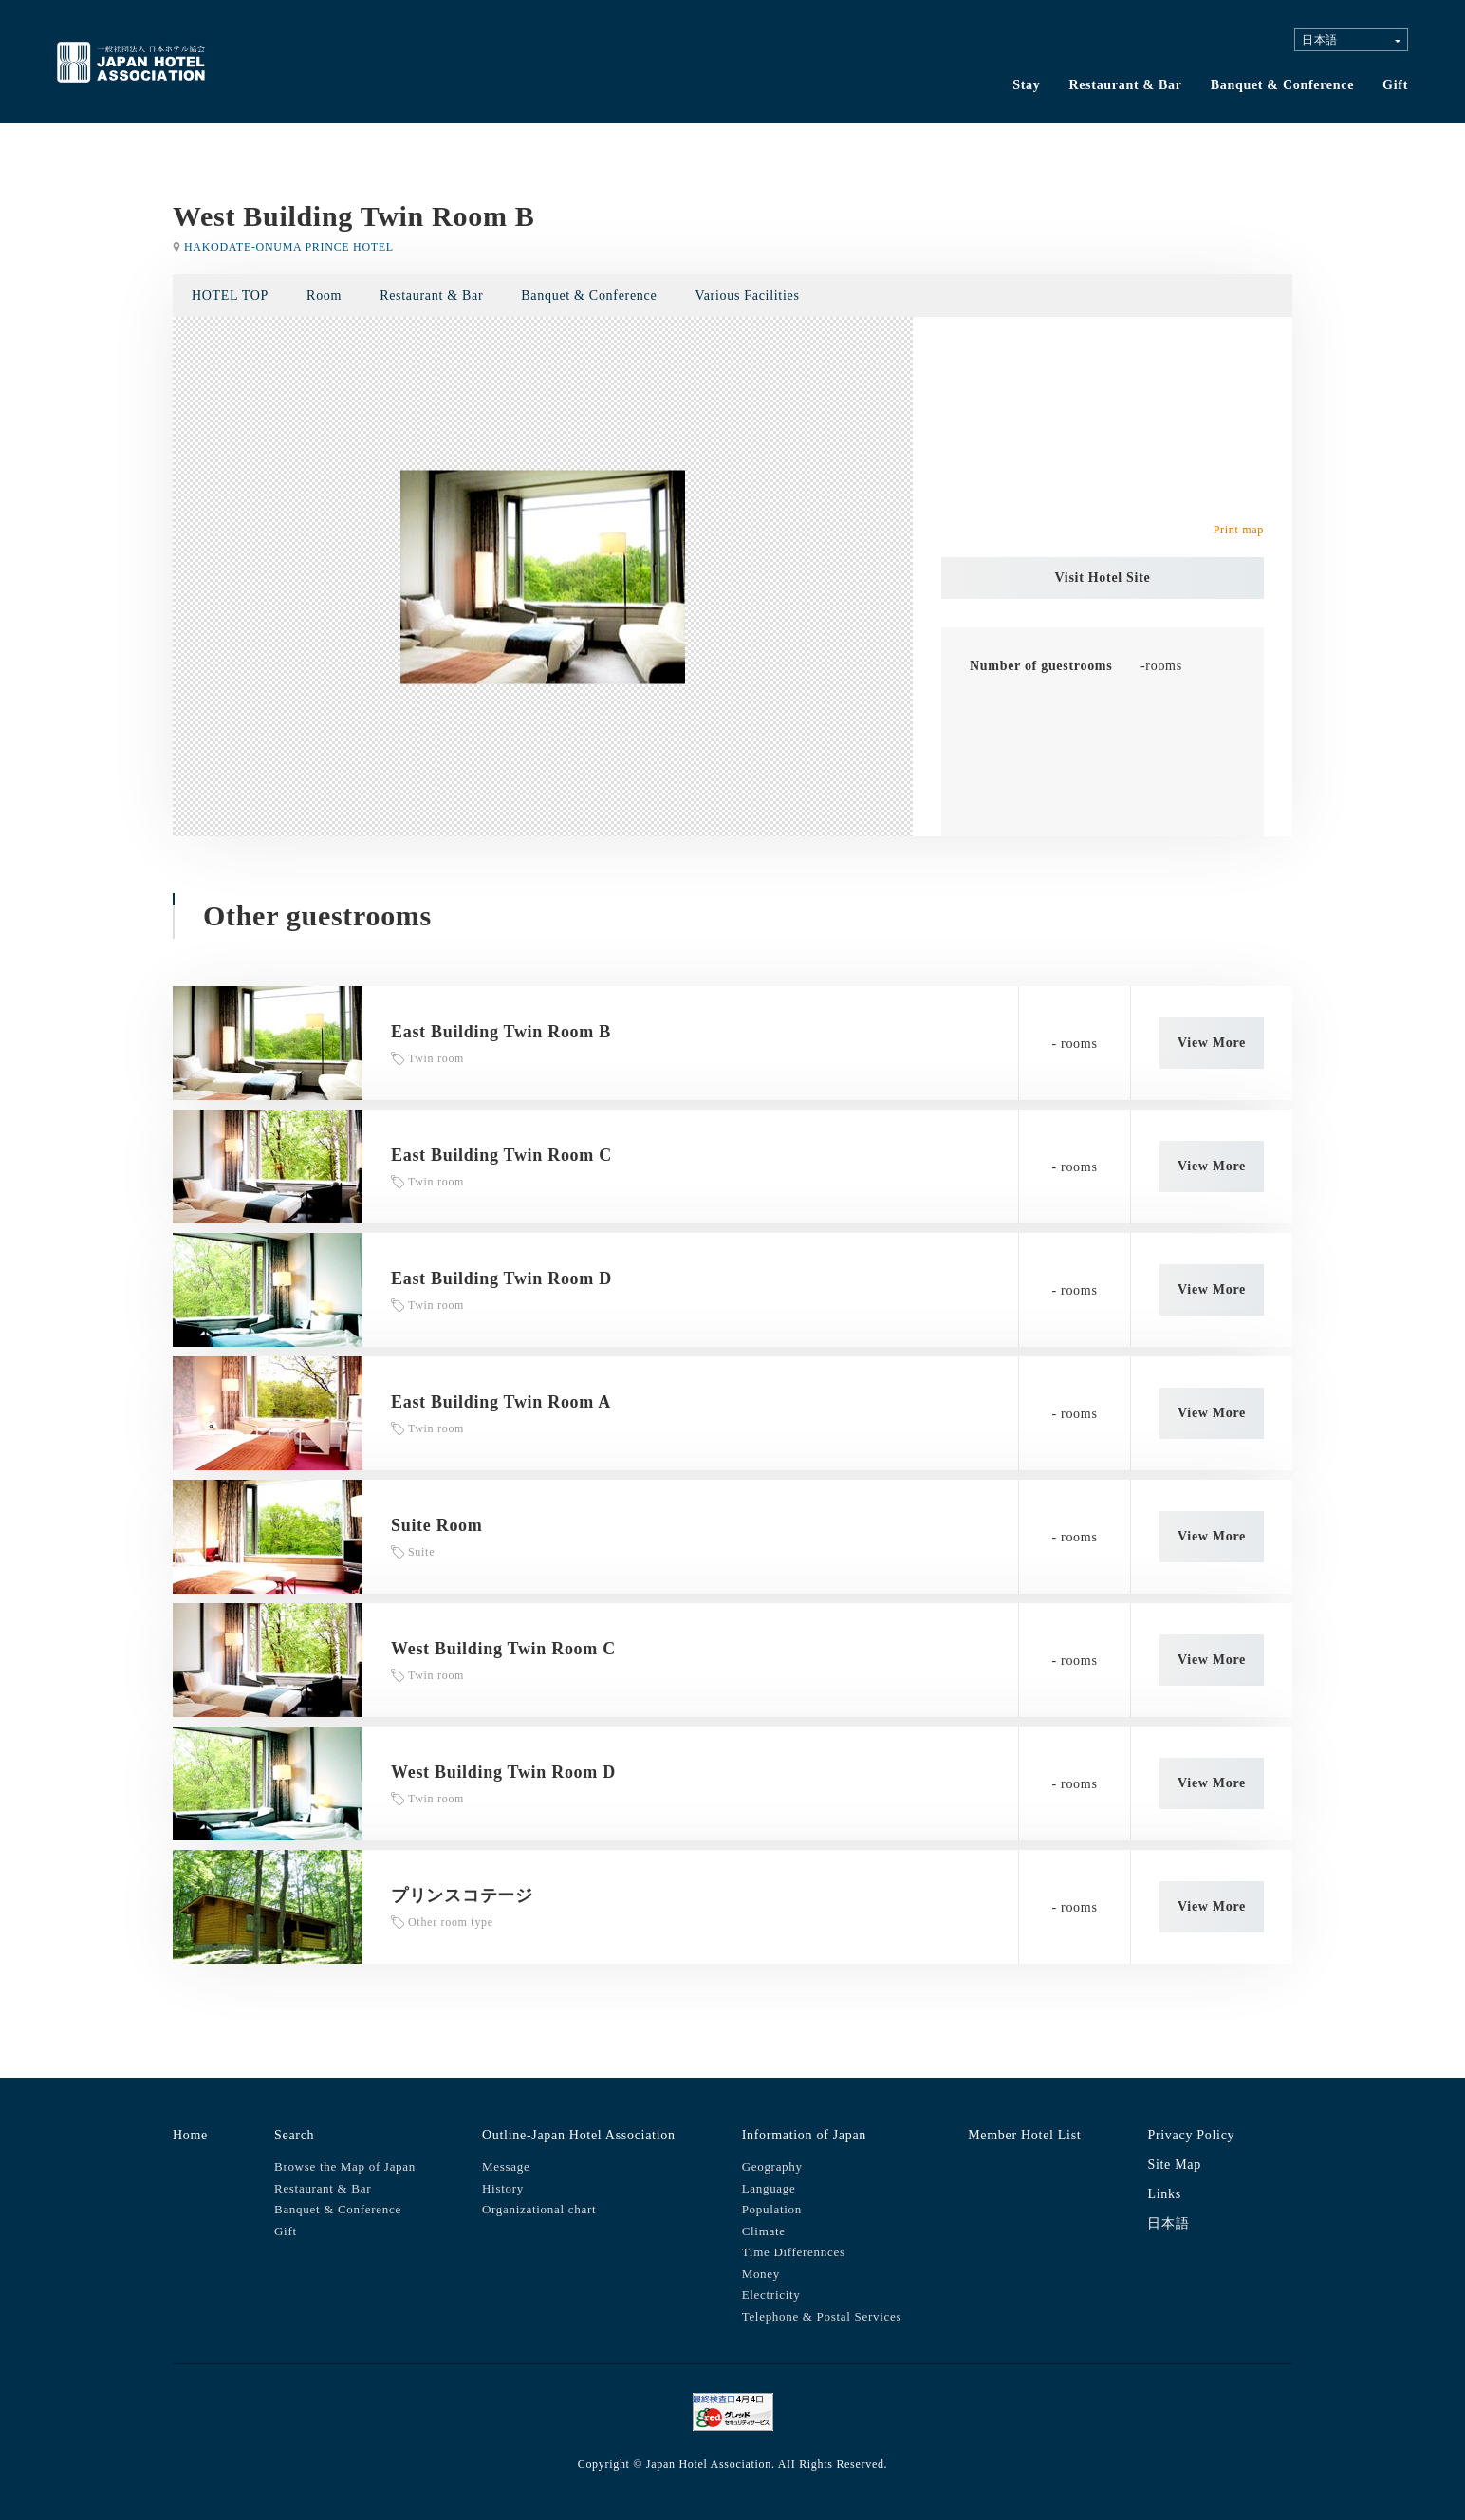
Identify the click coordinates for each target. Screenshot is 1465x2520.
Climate (764, 2231)
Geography (772, 2166)
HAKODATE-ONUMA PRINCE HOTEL (289, 246)
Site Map (1174, 2164)
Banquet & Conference (1282, 85)
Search (294, 2135)
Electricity (771, 2294)
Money (761, 2274)
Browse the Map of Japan (345, 2166)
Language (769, 2188)
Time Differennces (793, 2252)
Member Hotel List (1024, 2135)
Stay (1026, 85)
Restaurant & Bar (1124, 85)
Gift (1395, 85)
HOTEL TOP (230, 296)
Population (772, 2209)
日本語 (1168, 2223)
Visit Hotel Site (1103, 577)
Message (505, 2166)
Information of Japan (804, 2135)
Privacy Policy (1190, 2135)
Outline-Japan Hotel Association (579, 2135)
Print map (1239, 529)
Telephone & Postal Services (822, 2316)
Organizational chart (539, 2209)
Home (190, 2135)
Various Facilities (747, 296)
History (503, 2188)
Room (324, 296)
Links (1163, 2194)
